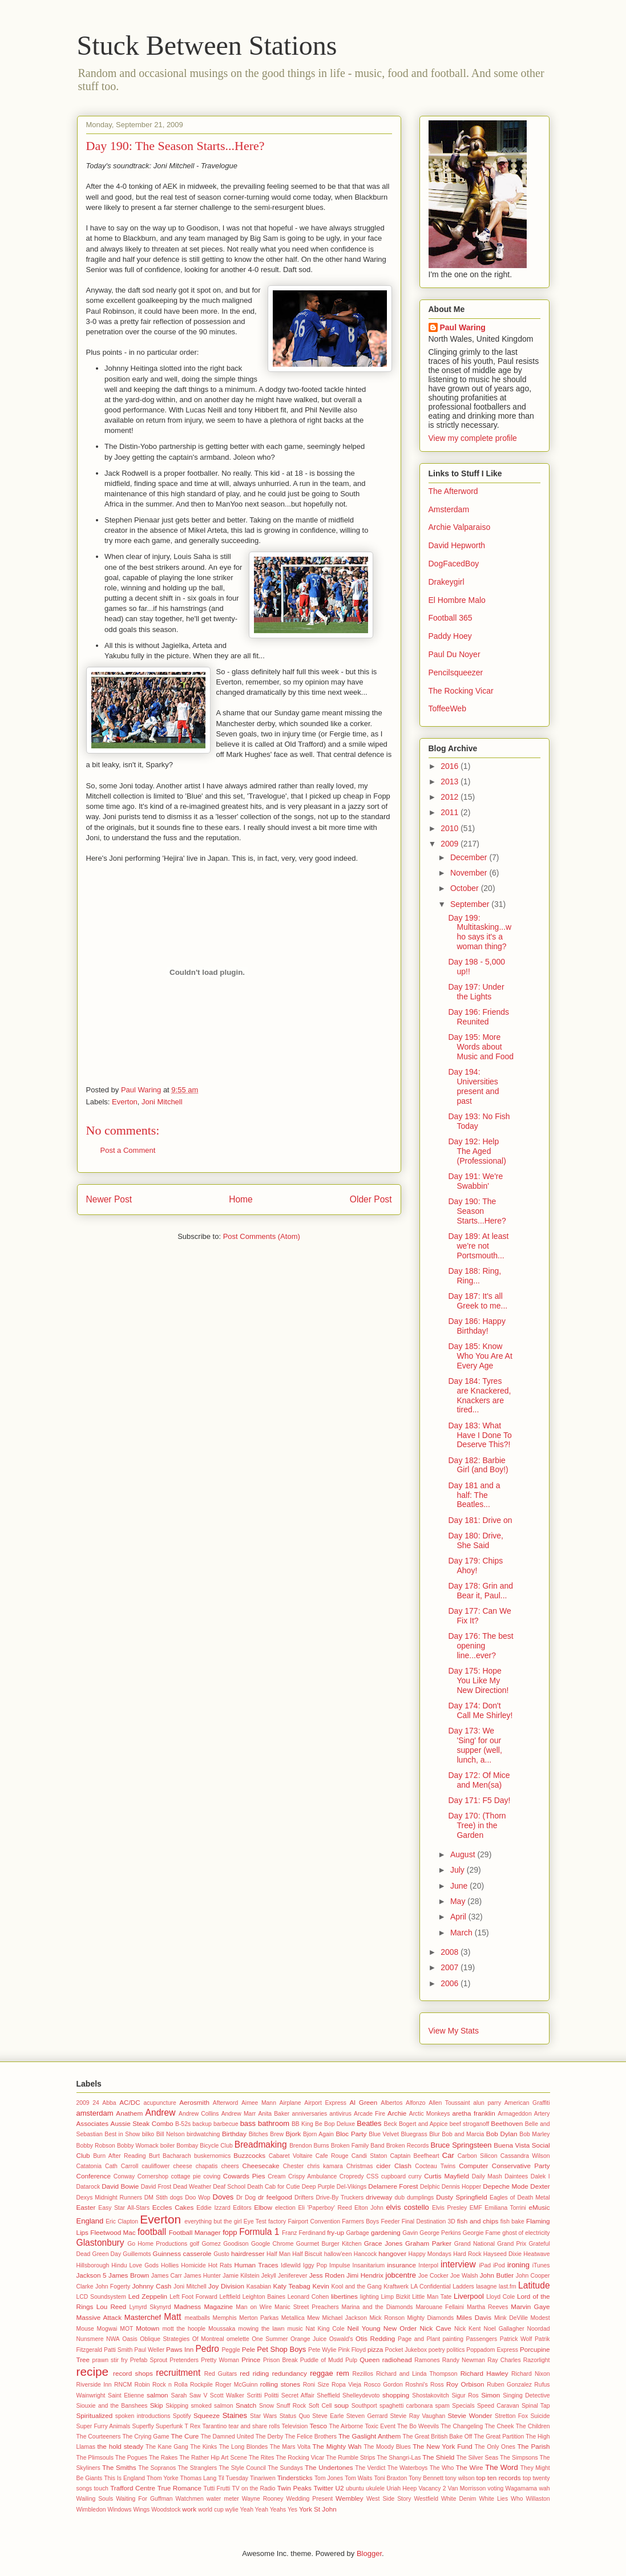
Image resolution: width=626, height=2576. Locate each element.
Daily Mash (487, 2176)
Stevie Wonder (470, 2415)
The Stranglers (197, 2468)
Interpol (428, 2265)
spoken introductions (143, 2416)
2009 (451, 843)
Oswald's (341, 2339)
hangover (392, 2253)
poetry (437, 2350)
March (462, 1932)
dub (400, 2197)
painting (453, 2339)
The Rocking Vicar (461, 690)
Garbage (357, 2233)
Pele (248, 2349)
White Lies (493, 2499)
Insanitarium (369, 2265)
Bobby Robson (95, 2145)
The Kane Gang (167, 2447)
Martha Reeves (487, 2307)
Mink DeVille (511, 2318)
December (469, 857)
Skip (156, 2405)
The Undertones (329, 2467)
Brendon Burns (309, 2145)
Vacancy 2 (432, 2488)
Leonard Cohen (308, 2297)
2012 (451, 796)
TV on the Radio (253, 2488)
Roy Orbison (465, 2384)
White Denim (458, 2499)
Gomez (211, 2244)
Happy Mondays (430, 2254)
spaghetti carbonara (406, 2406)
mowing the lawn (261, 2329)
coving (211, 2176)
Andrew (161, 2112)
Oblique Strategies (164, 2339)
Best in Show (122, 2134)
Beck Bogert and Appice (416, 2124)
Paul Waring (463, 327)
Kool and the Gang (357, 2286)
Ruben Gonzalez (509, 2384)
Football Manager (195, 2232)
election (285, 2208)
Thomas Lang (198, 2478)
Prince (250, 2359)
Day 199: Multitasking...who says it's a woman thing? (479, 932)
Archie (396, 2113)
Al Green (364, 2102)
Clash (402, 2165)
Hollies (170, 2265)
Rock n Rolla (170, 2384)
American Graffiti (527, 2103)
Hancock (365, 2254)
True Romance (179, 2488)
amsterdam (95, 2113)
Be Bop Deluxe (335, 2124)
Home (241, 1199)
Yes (292, 2509)
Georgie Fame (482, 2233)
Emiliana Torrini (505, 2208)
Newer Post (109, 1199)
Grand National (474, 2244)
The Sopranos (157, 2468)
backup (202, 2124)
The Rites (261, 2458)
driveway (379, 2197)
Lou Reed (111, 2306)
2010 (451, 828)
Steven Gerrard (366, 2416)
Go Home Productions (157, 2244)
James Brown (128, 2275)
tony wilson (460, 2478)
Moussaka (221, 2329)
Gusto (221, 2254)
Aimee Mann (258, 2103)
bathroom (273, 2123)
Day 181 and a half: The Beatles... (474, 1495)
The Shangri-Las (399, 2458)
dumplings (420, 2197)
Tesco (318, 2425)
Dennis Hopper (462, 2187)
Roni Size (316, 2384)
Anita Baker (273, 2114)
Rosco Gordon (383, 2384)
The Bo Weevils (418, 2426)
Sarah (179, 2395)
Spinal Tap (536, 2406)
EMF (476, 2208)
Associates (92, 2123)
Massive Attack (99, 2317)
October (465, 888)
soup (341, 2405)
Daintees (516, 2176)
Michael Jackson (344, 2318)
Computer (473, 2165)
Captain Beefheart (414, 2156)
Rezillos (363, 2374)
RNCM (123, 2384)
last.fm (507, 2286)
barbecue (225, 2124)
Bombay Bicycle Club (204, 2145)
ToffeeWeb (447, 708)
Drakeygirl (447, 581)
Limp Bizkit (395, 2297)
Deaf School (229, 2187)
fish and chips (477, 2221)
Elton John (368, 2208)
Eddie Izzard (213, 2208)
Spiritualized (94, 2415)
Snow (266, 2406)
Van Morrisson (467, 2488)
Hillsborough (93, 2265)
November (469, 872)
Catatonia (89, 2166)
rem (342, 2373)
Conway (124, 2176)
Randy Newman (463, 2360)
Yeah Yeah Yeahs (263, 2509)
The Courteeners (98, 2436)
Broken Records (407, 2145)
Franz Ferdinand (303, 2233)
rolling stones (280, 2384)
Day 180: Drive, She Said (475, 1540)
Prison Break (280, 2360)
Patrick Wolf (516, 2339)
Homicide (193, 2265)
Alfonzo (416, 2103)
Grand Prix (511, 2244)
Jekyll (268, 2276)
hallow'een (338, 2254)
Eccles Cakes (173, 2207)
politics (456, 2350)
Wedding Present (309, 2499)
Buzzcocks (249, 2155)
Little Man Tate (431, 2297)
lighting (369, 2297)
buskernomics (212, 2156)
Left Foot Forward (193, 2297)
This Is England (124, 2478)
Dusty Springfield (461, 2197)
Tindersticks (295, 2477)
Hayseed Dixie (502, 2254)
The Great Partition (499, 2436)
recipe (92, 2371)
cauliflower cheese (167, 2166)
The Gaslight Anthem (369, 2436)
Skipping (176, 2406)
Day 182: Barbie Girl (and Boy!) (478, 1465)
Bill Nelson (170, 2134)
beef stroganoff (469, 2124)
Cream (276, 2176)
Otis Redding (375, 2338)
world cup (210, 2509)
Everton (125, 1101)
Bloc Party (351, 2133)
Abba (109, 2103)
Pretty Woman (220, 2360)
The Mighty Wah (337, 2446)
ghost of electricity (526, 2233)
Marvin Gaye (530, 2306)
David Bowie (120, 2186)
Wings (141, 2509)
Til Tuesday (233, 2478)
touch (101, 2488)
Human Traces (256, 2265)
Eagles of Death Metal (520, 2197)
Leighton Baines (264, 2297)
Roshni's (416, 2384)
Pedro (207, 2349)
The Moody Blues (387, 2447)
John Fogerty (112, 2286)
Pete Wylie (322, 2350)
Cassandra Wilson (525, 2156)
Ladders (463, 2286)
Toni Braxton (390, 2478)
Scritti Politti (262, 2395)
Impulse (339, 2265)
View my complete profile (473, 438)
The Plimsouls (95, 2458)
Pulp (351, 2360)
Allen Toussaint (449, 2103)
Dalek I (540, 2176)
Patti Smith (118, 2350)
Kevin (321, 2286)
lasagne (486, 2286)
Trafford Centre (132, 2488)
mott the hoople (183, 2329)
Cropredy (352, 2176)
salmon (157, 2395)
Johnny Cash (152, 2286)
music (295, 2329)
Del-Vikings (351, 2187)
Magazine (218, 2306)
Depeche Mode (505, 2186)
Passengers (481, 2339)
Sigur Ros (464, 2395)
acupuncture (160, 2103)
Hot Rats (220, 2265)
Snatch (246, 2405)
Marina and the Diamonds (377, 2307)
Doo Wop (197, 2197)
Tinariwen (263, 2478)
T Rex (192, 2426)
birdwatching (203, 2134)
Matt (172, 2317)
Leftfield (230, 2297)
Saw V (198, 2395)
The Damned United (227, 2436)
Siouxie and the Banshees (112, 2406)
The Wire (469, 2467)
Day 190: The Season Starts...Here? (477, 1211)
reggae (321, 2373)
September (470, 904)
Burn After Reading (119, 2156)
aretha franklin (473, 2113)
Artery (542, 2114)
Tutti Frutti (216, 2488)
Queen (369, 2359)
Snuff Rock (291, 2406)
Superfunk (169, 2426)
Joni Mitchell (162, 1101)
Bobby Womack (138, 2145)
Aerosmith (194, 2102)
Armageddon (515, 2114)
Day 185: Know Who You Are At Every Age (480, 1356)
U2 (340, 2488)
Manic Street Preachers (306, 2307)
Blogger (369, 2553)
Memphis (225, 2318)
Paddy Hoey (450, 636)
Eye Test (255, 2221)
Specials (463, 2406)
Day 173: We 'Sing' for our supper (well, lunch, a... (475, 1745)
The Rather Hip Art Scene (213, 2458)
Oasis (130, 2339)
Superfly (143, 2426)
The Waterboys (407, 2468)
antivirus (340, 2114)
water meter (223, 2499)
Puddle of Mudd (321, 2360)
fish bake (512, 2221)
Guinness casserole (182, 2253)
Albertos (391, 2103)
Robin (142, 2384)
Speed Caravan (498, 2406)
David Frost (156, 2187)
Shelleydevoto (360, 2395)
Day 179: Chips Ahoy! (475, 1565)
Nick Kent (467, 2329)
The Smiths (119, 2467)
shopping (395, 2395)
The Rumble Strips (350, 2458)
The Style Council (242, 2468)
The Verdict (370, 2468)
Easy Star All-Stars (124, 2208)
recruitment (178, 2372)
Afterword (225, 2103)
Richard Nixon (530, 2374)
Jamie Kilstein (241, 2276)
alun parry (487, 2103)
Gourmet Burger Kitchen (329, 2244)
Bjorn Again (318, 2134)
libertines (344, 2296)
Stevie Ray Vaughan (417, 2416)
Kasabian (259, 2286)
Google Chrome (272, 2244)
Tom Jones (328, 2478)
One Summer (270, 2339)
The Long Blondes (243, 2447)
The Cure (185, 2436)
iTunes (541, 2265)
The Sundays (285, 2468)
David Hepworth (457, 545)
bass (248, 2123)
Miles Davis (474, 2317)
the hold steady (121, 2446)
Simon (490, 2395)
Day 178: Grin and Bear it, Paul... (480, 1590)
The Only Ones (495, 2447)
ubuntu (355, 2488)
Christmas (359, 2166)
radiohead (397, 2359)
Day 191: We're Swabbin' (475, 1181)
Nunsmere (90, 2339)
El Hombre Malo (457, 600)
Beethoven (507, 2123)
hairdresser (247, 2253)
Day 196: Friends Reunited (478, 1016)
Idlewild (291, 2265)
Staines (235, 2415)
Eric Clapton (122, 2221)
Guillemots (137, 2254)
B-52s (183, 2124)
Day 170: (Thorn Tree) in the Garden (477, 1825)
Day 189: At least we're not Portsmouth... (478, 1246)
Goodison (235, 2244)
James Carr (166, 2276)
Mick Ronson (387, 2318)
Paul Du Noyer (454, 654)
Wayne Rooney (263, 2499)
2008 (451, 1952)
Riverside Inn (94, 2384)
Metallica (293, 2318)
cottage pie (186, 2176)
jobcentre (401, 2275)
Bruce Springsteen (460, 2145)
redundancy (289, 2373)
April (459, 1916)
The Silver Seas (478, 2458)
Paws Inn (179, 2349)
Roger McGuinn (236, 2384)
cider (383, 2165)
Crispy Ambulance (312, 2176)
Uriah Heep (401, 2488)
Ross (437, 2384)
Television (295, 2426)
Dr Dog (246, 2197)
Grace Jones (383, 2243)
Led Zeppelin (147, 2296)
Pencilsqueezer (456, 672)
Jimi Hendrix (364, 2275)
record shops (133, 2373)
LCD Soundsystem (101, 2297)
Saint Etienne (126, 2395)
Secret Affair (297, 2395)
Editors (242, 2208)
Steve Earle (328, 2416)
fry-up (335, 2232)
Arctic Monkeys (429, 2114)
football (152, 2232)
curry (415, 2176)
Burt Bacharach (170, 2156)
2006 (451, 1983)
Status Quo (295, 2416)
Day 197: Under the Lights (476, 991)
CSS (372, 2176)
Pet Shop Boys (281, 2349)
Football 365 (450, 617)
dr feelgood (275, 2197)
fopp (230, 2232)
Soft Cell (320, 2406)
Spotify (182, 2416)
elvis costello (407, 2207)
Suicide (540, 2416)
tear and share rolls (254, 2426)
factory (277, 2221)
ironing (518, 2265)
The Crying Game (145, 2436)
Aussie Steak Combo (142, 2123)
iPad (485, 2265)
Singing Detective (526, 2395)
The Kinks (203, 2447)
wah (544, 2488)
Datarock (88, 2187)
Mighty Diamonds (430, 2318)
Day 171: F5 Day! (479, 1800)
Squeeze (206, 2415)
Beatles (369, 2123)
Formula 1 (259, 2232)
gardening (386, 2232)
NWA (113, 2339)
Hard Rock (467, 2254)
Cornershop (153, 2176)
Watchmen (190, 2499)
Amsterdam (449, 509)
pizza (375, 2349)
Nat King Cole (325, 2329)
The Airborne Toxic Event (362, 2426)
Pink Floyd (352, 2350)
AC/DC (129, 2102)
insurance (401, 2265)
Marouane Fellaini (439, 2307)
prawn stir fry (110, 2360)
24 (95, 2103)
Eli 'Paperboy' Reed (325, 2208)
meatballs (197, 2318)
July (458, 1869)
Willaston (538, 2499)
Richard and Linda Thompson (417, 2374)
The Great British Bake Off (437, 2436)
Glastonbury (100, 2242)
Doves (223, 2197)
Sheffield (328, 2395)
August (463, 1854)
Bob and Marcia (463, 2134)
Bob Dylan (502, 2133)
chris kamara (325, 2166)
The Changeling (462, 2426)
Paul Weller (149, 2350)
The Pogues (131, 2458)
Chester (293, 2166)
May (458, 1901)
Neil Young (364, 2328)
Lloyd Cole (500, 2297)
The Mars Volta (290, 2447)
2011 (451, 812)
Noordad (538, 2329)
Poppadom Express (492, 2350)
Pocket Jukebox (406, 2350)
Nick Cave (435, 2328)
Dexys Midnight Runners (109, 2197)
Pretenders (184, 2360)
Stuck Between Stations (207, 45)
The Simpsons (519, 2458)
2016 (451, 766)
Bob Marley (534, 2134)
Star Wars (263, 2416)
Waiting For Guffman (144, 2499)
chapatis (207, 2166)
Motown (147, 2328)
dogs (176, 2197)
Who (517, 2499)
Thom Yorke (163, 2478)
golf (194, 2244)
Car (448, 2155)
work (189, 2509)
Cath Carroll (121, 2166)
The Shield (438, 2457)
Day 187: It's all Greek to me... (477, 1300)
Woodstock (165, 2509)
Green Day (107, 2254)
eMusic (539, 2207)
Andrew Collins (199, 2114)
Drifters (303, 2197)
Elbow (263, 2207)
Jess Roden (327, 2275)
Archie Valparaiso (460, 527)
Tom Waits (358, 2478)
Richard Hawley (484, 2373)
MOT (126, 2329)
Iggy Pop (315, 2265)
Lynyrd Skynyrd (150, 2307)
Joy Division (226, 2286)
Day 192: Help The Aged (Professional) (477, 1151)
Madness (187, 2306)
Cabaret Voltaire (291, 2156)
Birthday (234, 2133)
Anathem (129, 2113)
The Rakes (163, 2458)
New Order (400, 2328)
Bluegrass (414, 2134)
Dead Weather (192, 2187)
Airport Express (325, 2103)
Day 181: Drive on (480, 1520)
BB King (302, 2124)
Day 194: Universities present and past (473, 1086)
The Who (442, 2468)
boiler (167, 2145)
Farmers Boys (360, 2221)
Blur (434, 2134)
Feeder (390, 2221)
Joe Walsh (464, 2276)
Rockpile (201, 2384)
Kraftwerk (396, 2286)
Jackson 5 (91, 2275)
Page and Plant (419, 2339)
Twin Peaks (294, 2488)
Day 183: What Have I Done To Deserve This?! (479, 1435)
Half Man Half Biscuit (294, 2254)
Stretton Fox (511, 2416)
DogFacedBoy (454, 563)
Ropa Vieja (346, 2384)
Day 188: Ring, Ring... (474, 1275)
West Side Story (388, 2499)
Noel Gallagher (503, 2329)
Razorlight (536, 2360)
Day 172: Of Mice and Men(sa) (479, 1780)
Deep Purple (318, 2187)
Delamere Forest (393, 2186)
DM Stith (156, 2197)
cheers (230, 2166)
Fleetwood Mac (112, 2232)
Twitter (323, 2488)
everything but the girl (212, 2221)
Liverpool (469, 2296)
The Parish (533, 2446)
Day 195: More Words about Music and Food (481, 1046)
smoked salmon (212, 2406)
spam (442, 2406)
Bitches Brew (266, 2134)
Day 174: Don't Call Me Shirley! (480, 1710)
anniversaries (309, 2114)
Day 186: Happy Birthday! (476, 1326)
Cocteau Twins (435, 2166)
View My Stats (454, 2030)
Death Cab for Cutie (273, 2187)
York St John (318, 2509)
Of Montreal (208, 2339)
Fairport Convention (314, 2221)
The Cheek (499, 2426)
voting (496, 2488)
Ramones (426, 2360)
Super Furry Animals (103, 2426)
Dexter (540, 2186)
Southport (364, 2406)
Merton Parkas (258, 2318)
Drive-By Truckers (340, 2197)
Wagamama (522, 2488)
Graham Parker (428, 2243)
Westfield (426, 2499)
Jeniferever (292, 2276)
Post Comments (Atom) (261, 1236)
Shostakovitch (430, 2395)
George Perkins (440, 2233)
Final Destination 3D (428, 2221)
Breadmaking (261, 2144)
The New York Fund (442, 2446)
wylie (232, 2509)
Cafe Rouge (332, 2156)
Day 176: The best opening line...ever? (480, 1645)
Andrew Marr (238, 2114)
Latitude (534, 2285)
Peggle (230, 2350)
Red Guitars (220, 2374)
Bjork (293, 2133)
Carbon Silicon (478, 2156)
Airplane (290, 2103)
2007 (451, 1967)
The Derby (270, 2436)
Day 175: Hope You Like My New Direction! (478, 1680)
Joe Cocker (433, 2276)
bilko (148, 2134)
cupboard (393, 2176)
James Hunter (202, 2276)
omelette (238, 2339)
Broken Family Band (358, 2145)
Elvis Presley (449, 2208)
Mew (313, 2318)
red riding (254, 2373)
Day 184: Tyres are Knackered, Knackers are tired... (479, 1395)
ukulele (375, 2488)
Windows (119, 2509)
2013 (451, 781)
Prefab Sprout (148, 2360)
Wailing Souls (95, 2499)
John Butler (497, 2275)
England (90, 2221)
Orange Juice (308, 2339)
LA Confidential (430, 2286)
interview (458, 2264)
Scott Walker (227, 2395)
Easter (86, 2207)
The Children (533, 2426)
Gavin (410, 2233)
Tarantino (214, 2426)
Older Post (371, 1199)
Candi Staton (369, 2156)
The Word (501, 2467)
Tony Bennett (426, 2478)
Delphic (430, 2187)
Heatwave (536, 2254)
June (460, 1885)
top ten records (498, 2477)
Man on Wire (254, 2307)
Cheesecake (261, 2165)
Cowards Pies (244, 2176)
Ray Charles (503, 2360)
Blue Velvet (384, 2134)
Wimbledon (91, 2509)
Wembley (350, 2498)
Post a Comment (128, 1150)
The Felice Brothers (311, 2436)
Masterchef (142, 2317)
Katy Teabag (291, 2286)
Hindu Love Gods (135, 2265)
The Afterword (453, 491)
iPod (499, 2265)
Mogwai (107, 2329)
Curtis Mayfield (446, 2176)
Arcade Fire (369, 2114)
